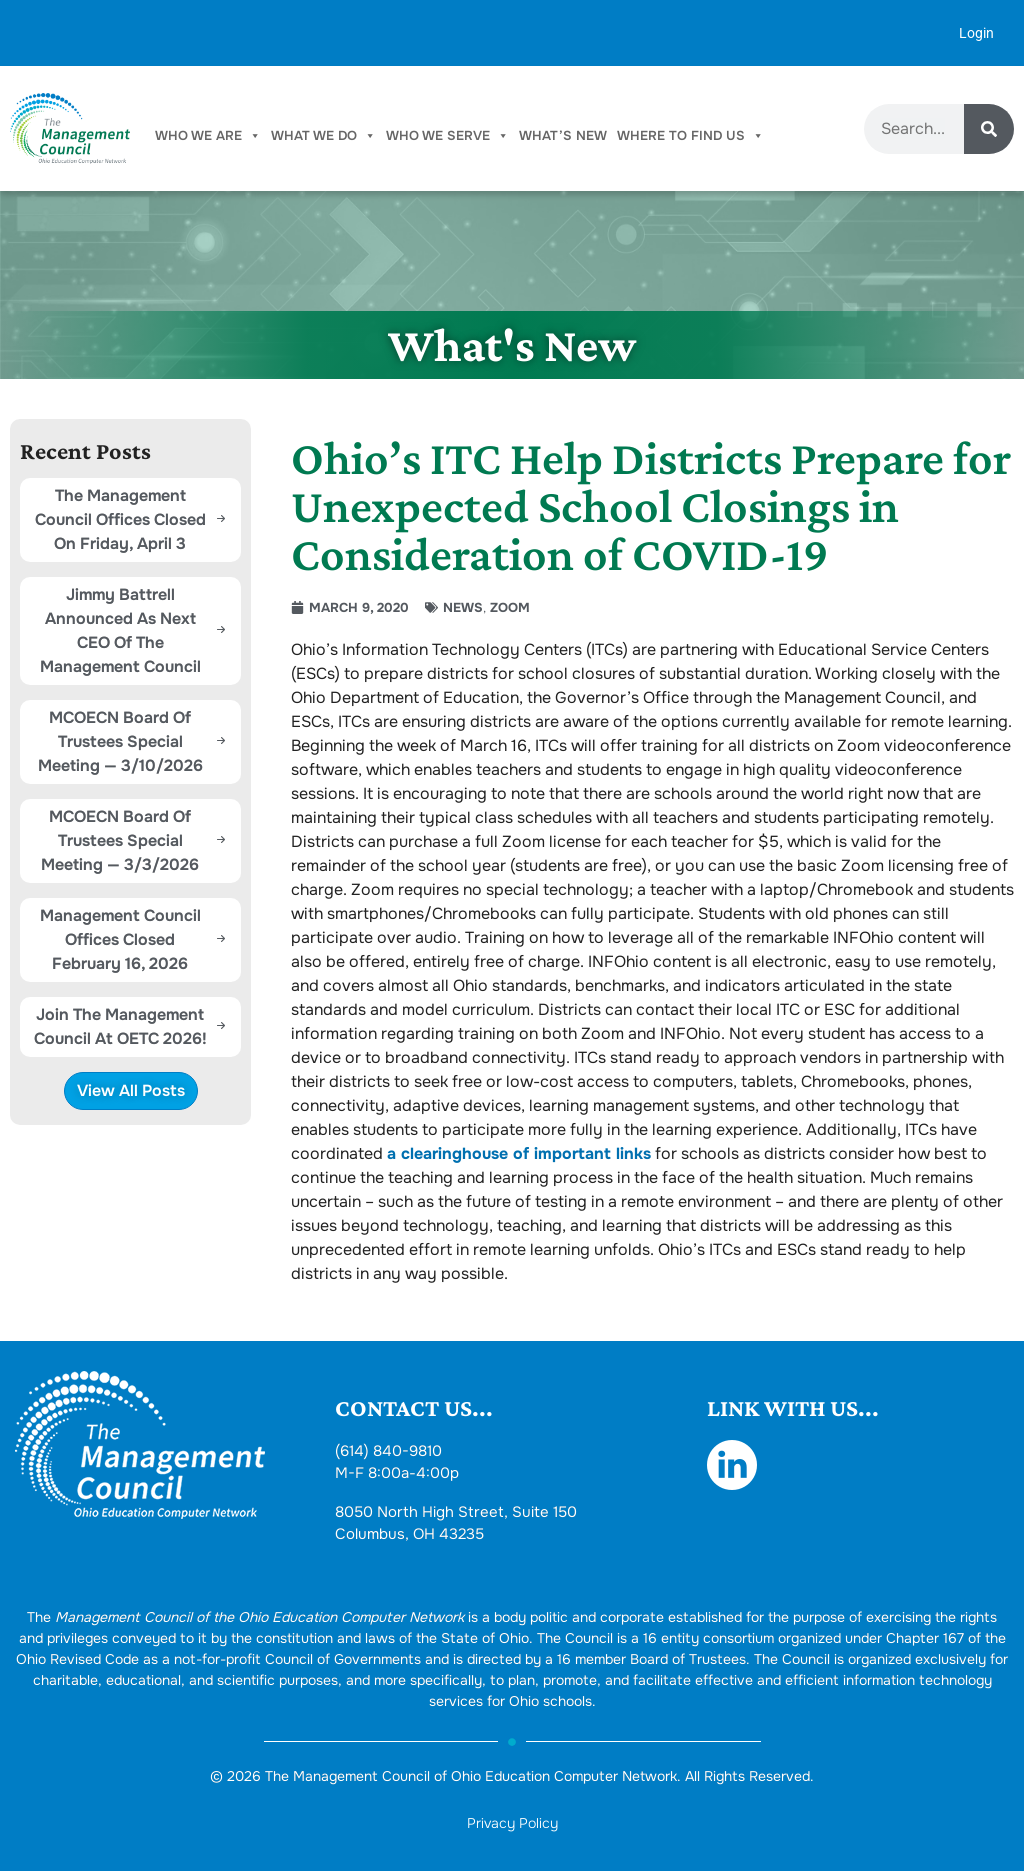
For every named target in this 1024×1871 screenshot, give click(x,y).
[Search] (989, 129)
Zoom (510, 607)
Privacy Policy (512, 1823)
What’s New (563, 135)
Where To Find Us (690, 136)
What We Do (323, 136)
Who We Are (208, 136)
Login (976, 33)
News (463, 607)
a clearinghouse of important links (519, 1153)
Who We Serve (447, 136)
